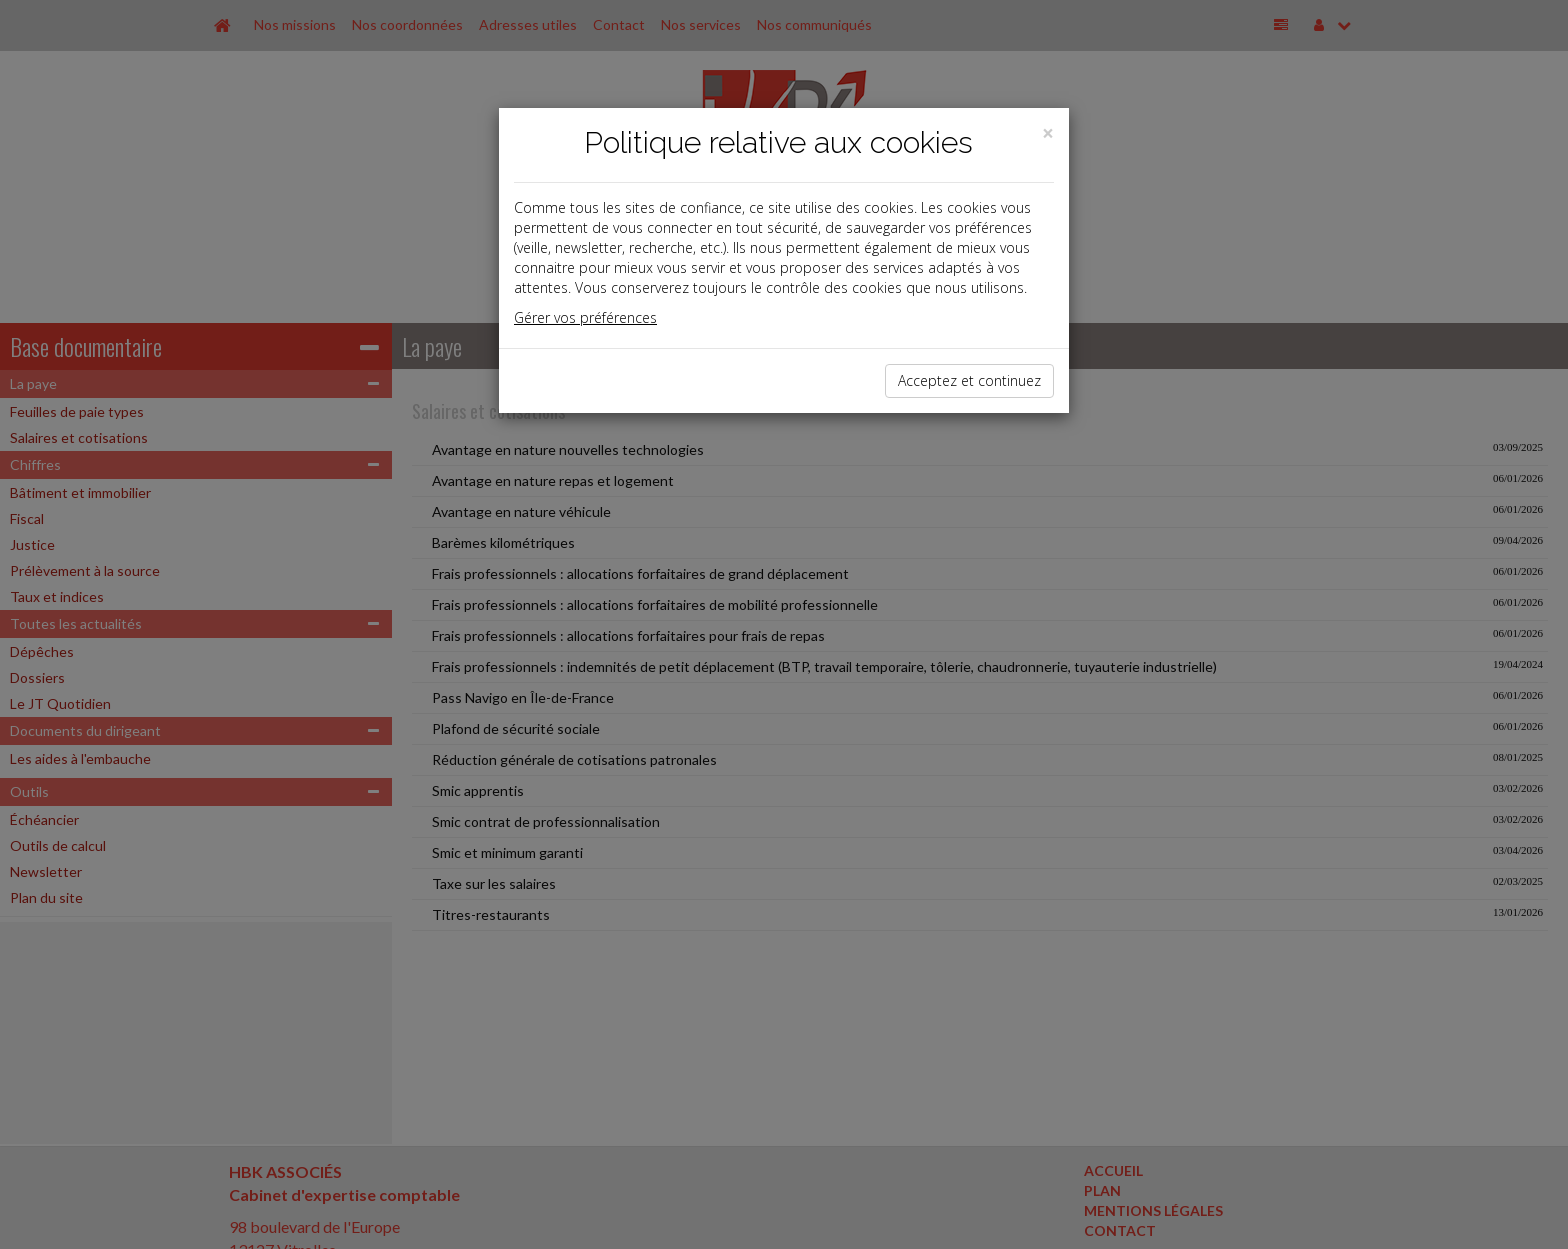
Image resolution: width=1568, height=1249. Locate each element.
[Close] (1048, 133)
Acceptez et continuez (969, 380)
